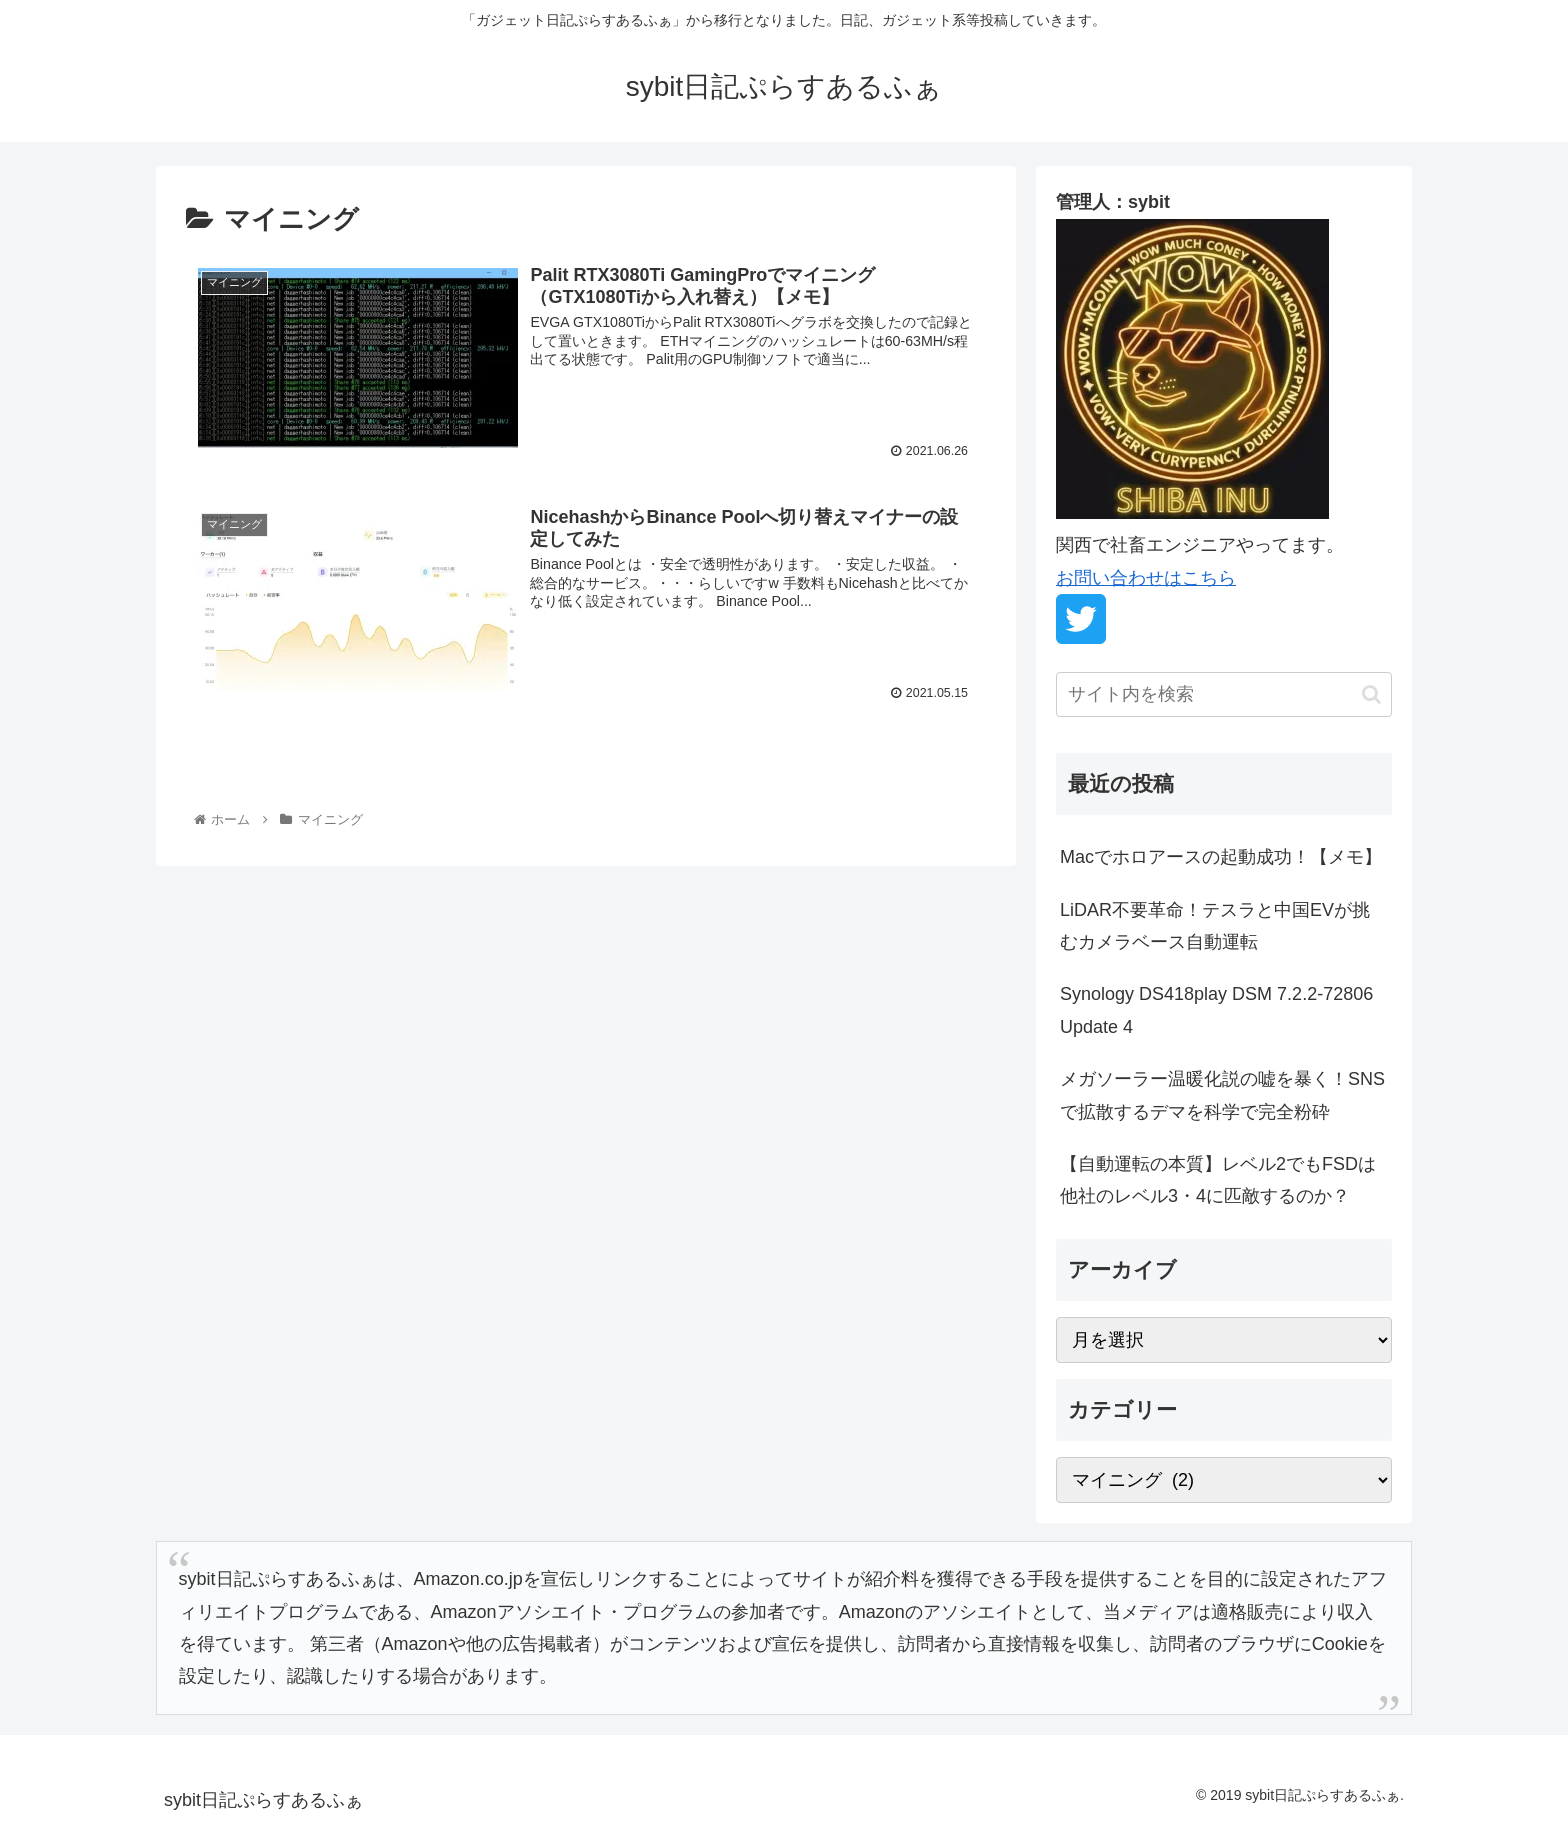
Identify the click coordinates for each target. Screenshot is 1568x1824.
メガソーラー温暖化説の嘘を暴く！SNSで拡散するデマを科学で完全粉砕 (1222, 1095)
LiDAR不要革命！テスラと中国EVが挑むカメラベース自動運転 (1215, 926)
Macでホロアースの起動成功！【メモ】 (1221, 857)
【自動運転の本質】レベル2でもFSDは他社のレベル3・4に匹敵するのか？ (1218, 1180)
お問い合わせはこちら (1146, 578)
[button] (1371, 694)
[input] (1224, 694)
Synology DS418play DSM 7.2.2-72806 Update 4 (1216, 1010)
